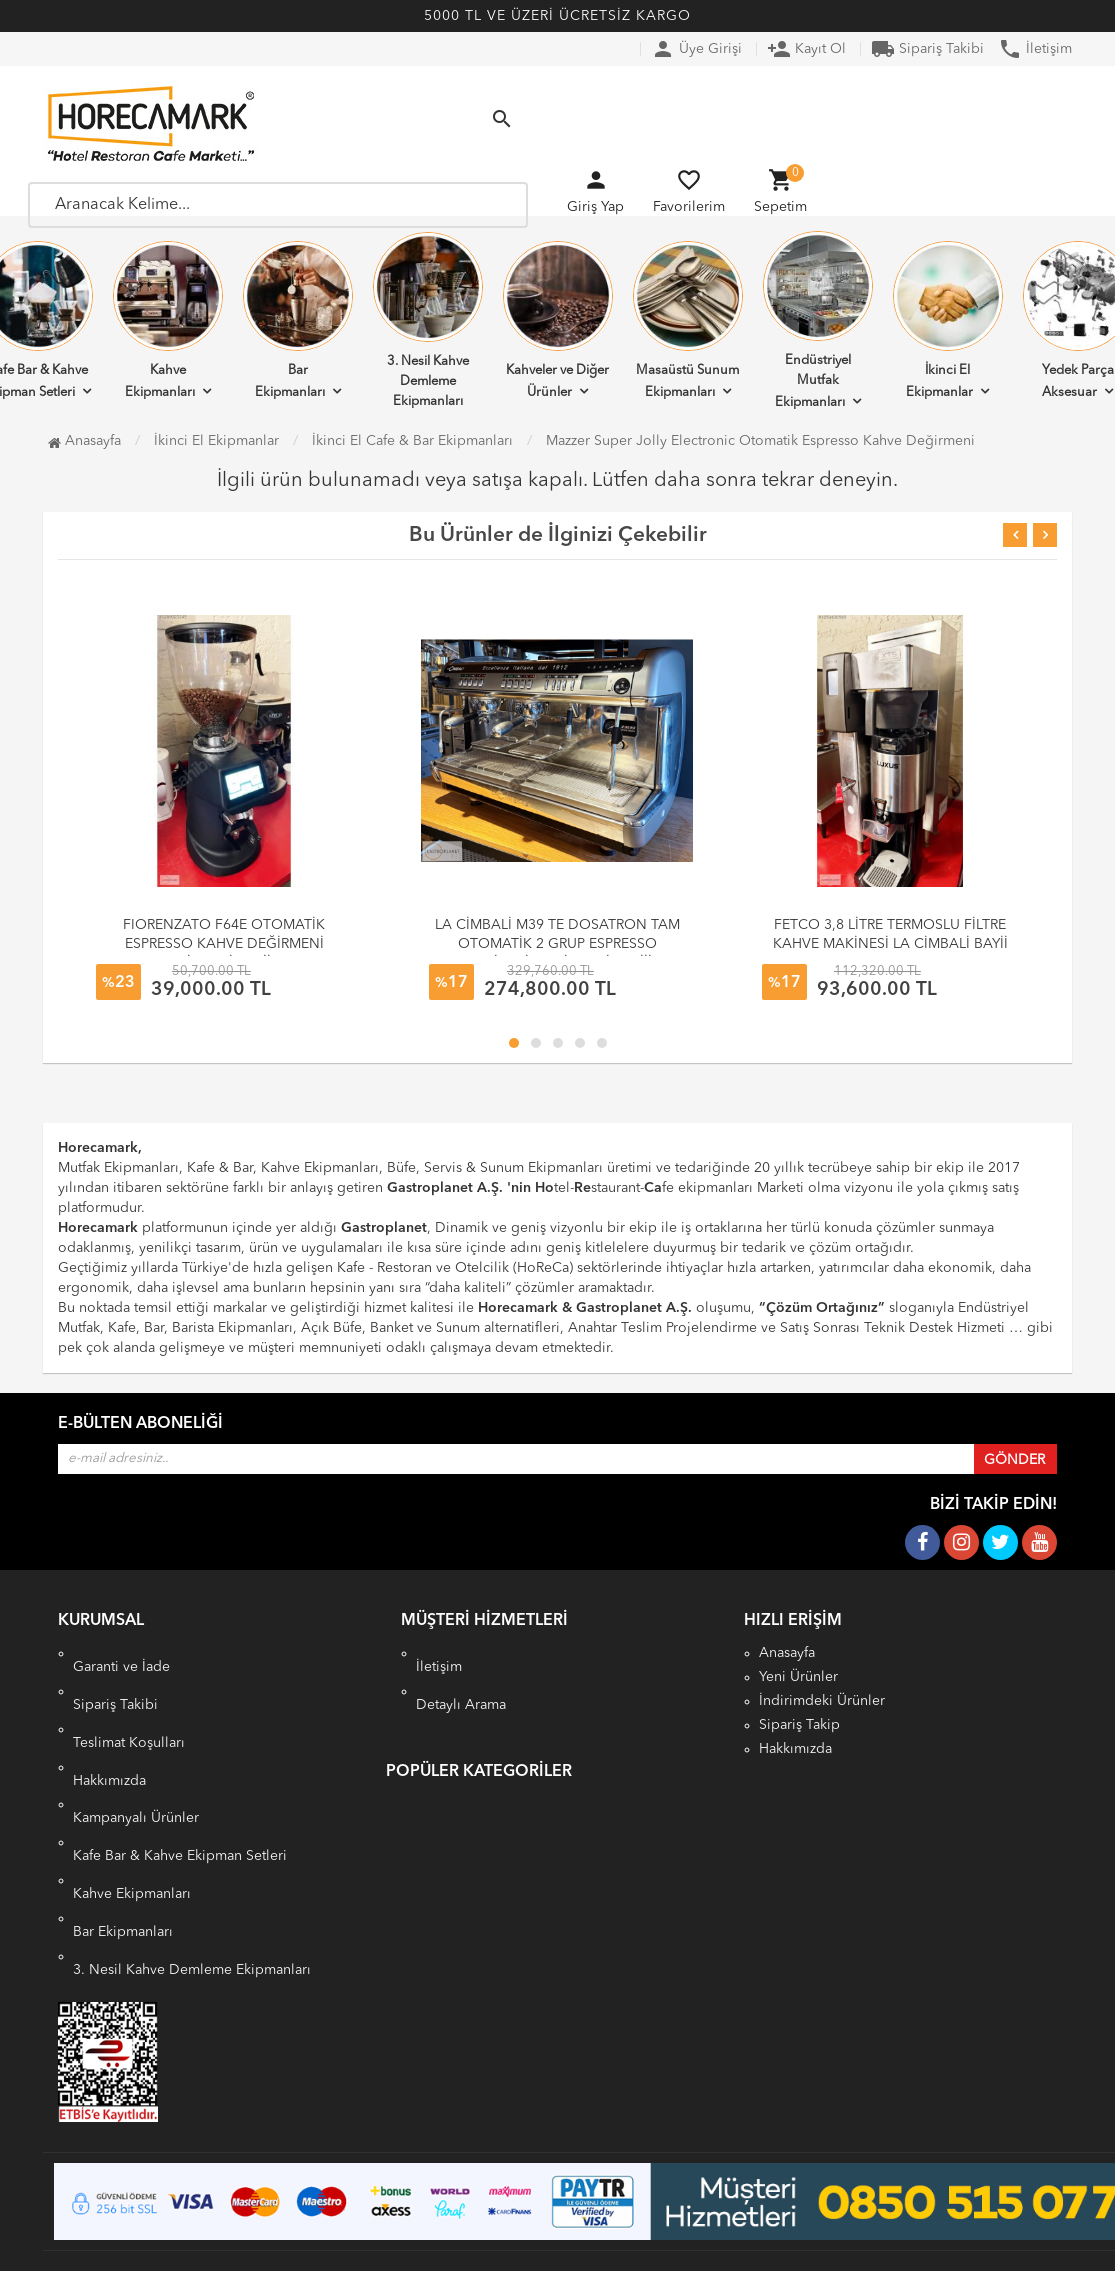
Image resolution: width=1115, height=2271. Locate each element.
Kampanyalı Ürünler (136, 1804)
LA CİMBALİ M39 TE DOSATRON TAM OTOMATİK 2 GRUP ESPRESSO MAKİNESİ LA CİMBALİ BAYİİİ (557, 944)
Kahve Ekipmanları (168, 320)
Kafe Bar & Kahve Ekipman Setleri (180, 1828)
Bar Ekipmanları (298, 320)
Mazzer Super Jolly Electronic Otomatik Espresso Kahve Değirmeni (760, 441)
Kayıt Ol (806, 49)
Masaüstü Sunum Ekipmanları (688, 320)
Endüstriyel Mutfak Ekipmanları (818, 320)
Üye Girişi (696, 49)
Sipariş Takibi (927, 49)
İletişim (1035, 49)
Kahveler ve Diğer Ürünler (558, 320)
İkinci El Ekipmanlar (948, 320)
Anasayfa (84, 441)
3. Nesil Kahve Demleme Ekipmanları (428, 320)
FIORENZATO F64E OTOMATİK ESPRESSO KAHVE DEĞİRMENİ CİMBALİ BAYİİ (224, 944)
